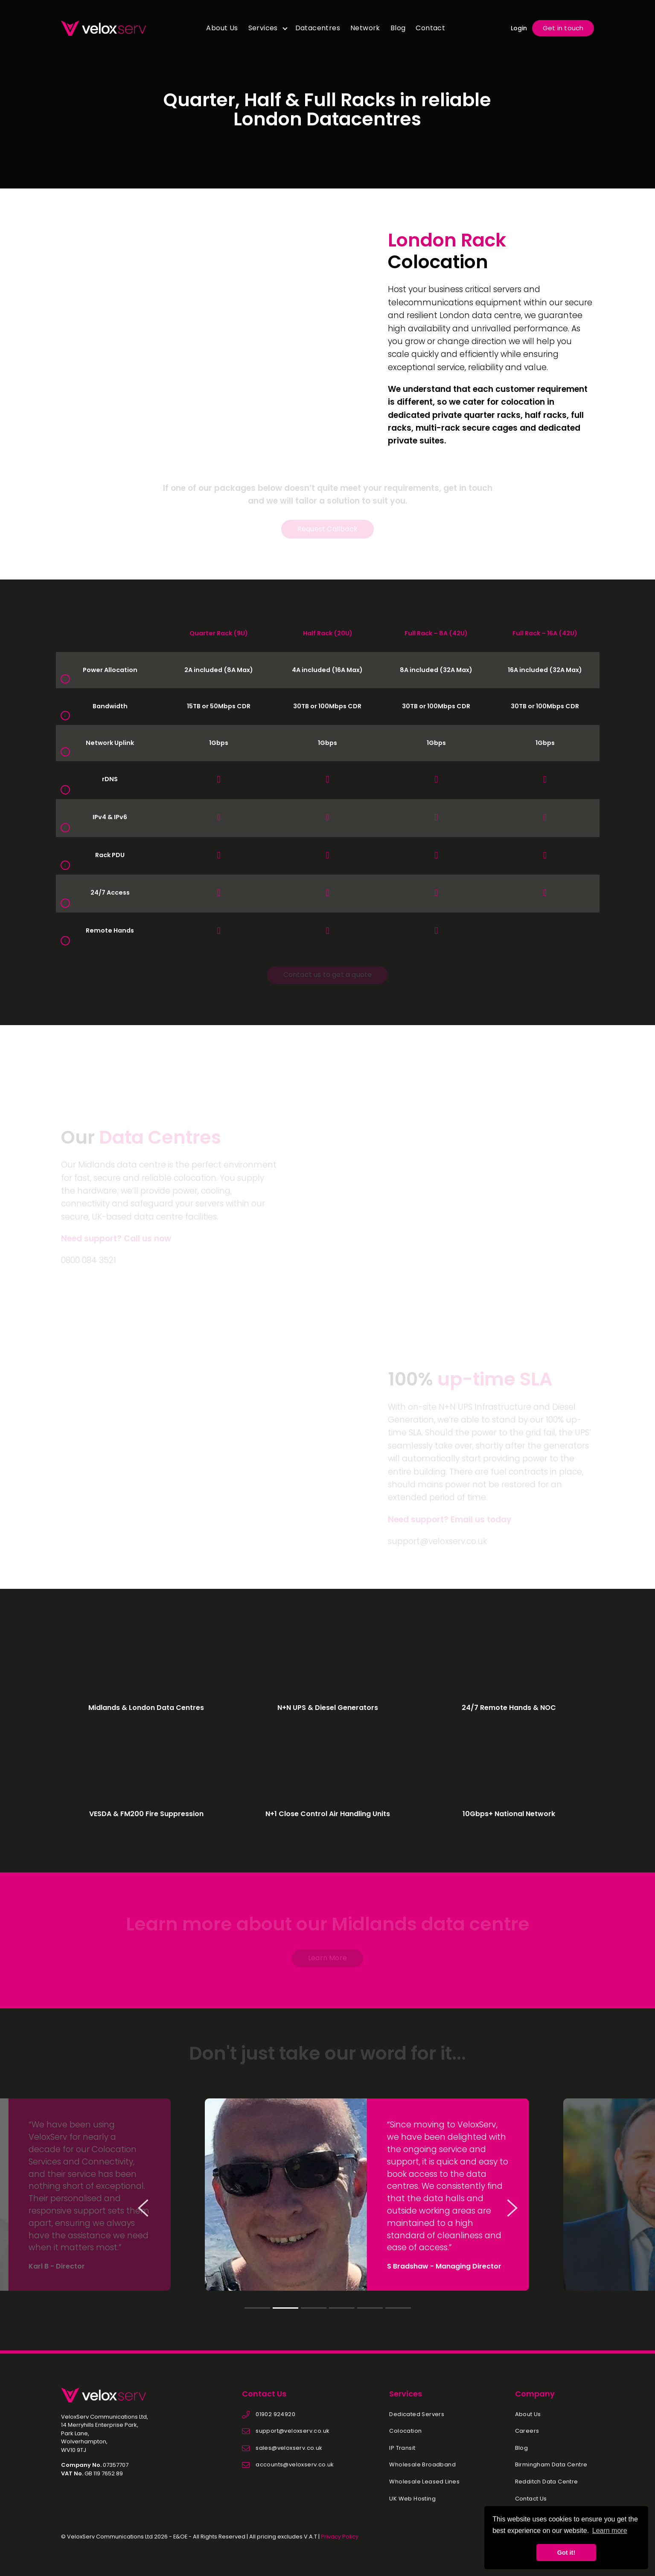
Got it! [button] (566, 2552)
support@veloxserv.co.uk (292, 2431)
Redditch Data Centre (546, 2481)
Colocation (405, 2431)
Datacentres (317, 28)
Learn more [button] (609, 2530)
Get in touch (563, 27)
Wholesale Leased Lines (424, 2481)
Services (263, 28)
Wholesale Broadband (422, 2464)
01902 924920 (275, 2414)
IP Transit (402, 2448)
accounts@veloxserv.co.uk (295, 2464)
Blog (398, 28)
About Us (222, 28)
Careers (527, 2431)
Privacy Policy (339, 2536)
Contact (430, 28)
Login (519, 28)
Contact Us (531, 2498)
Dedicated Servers (416, 2414)
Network (365, 28)
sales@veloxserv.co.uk (289, 2448)
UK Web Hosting (412, 2498)
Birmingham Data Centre (551, 2464)
